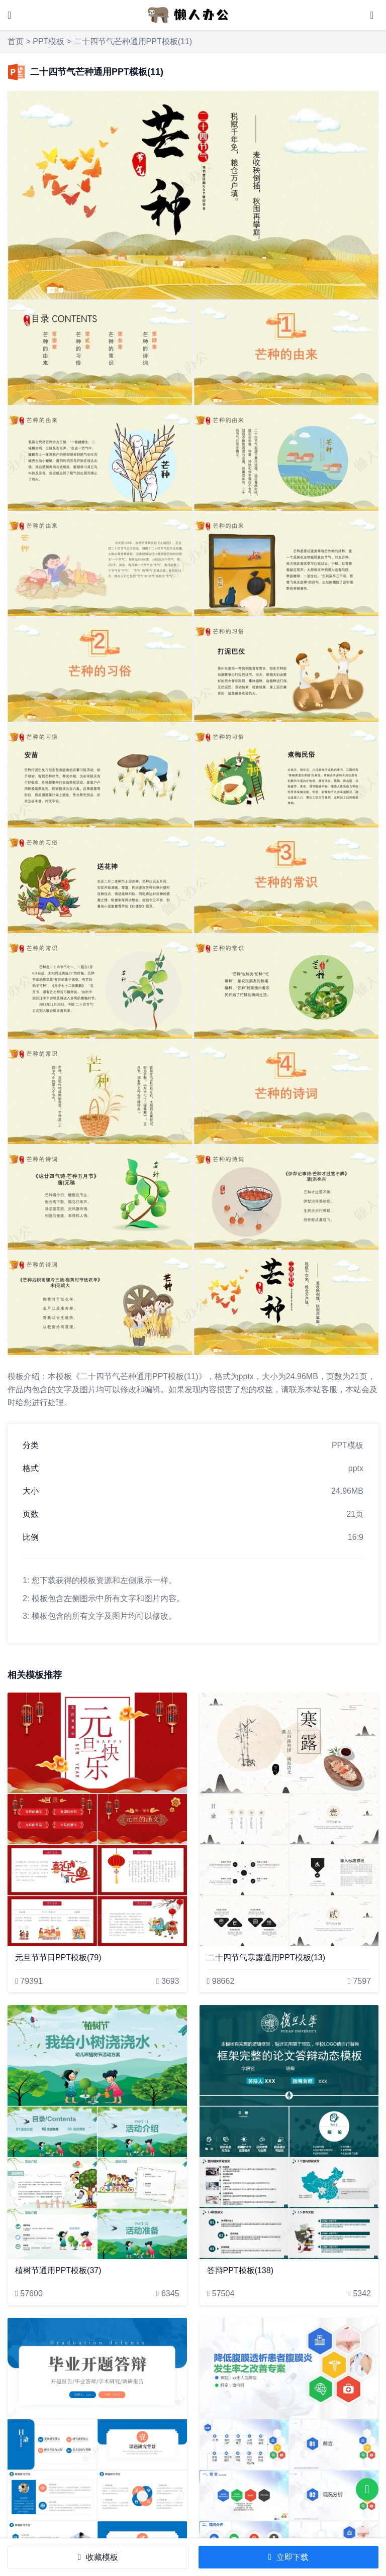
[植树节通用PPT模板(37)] (97, 2132)
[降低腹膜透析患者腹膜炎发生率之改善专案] (289, 2444)
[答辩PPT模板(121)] (97, 2444)
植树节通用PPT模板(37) (58, 2270)
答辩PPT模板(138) (240, 2270)
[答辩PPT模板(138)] (289, 2132)
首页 (16, 41)
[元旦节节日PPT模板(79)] (97, 1819)
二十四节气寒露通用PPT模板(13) (266, 1957)
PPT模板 (48, 41)
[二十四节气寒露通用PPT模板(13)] (289, 1819)
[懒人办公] (188, 14)
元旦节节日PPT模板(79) (58, 1957)
